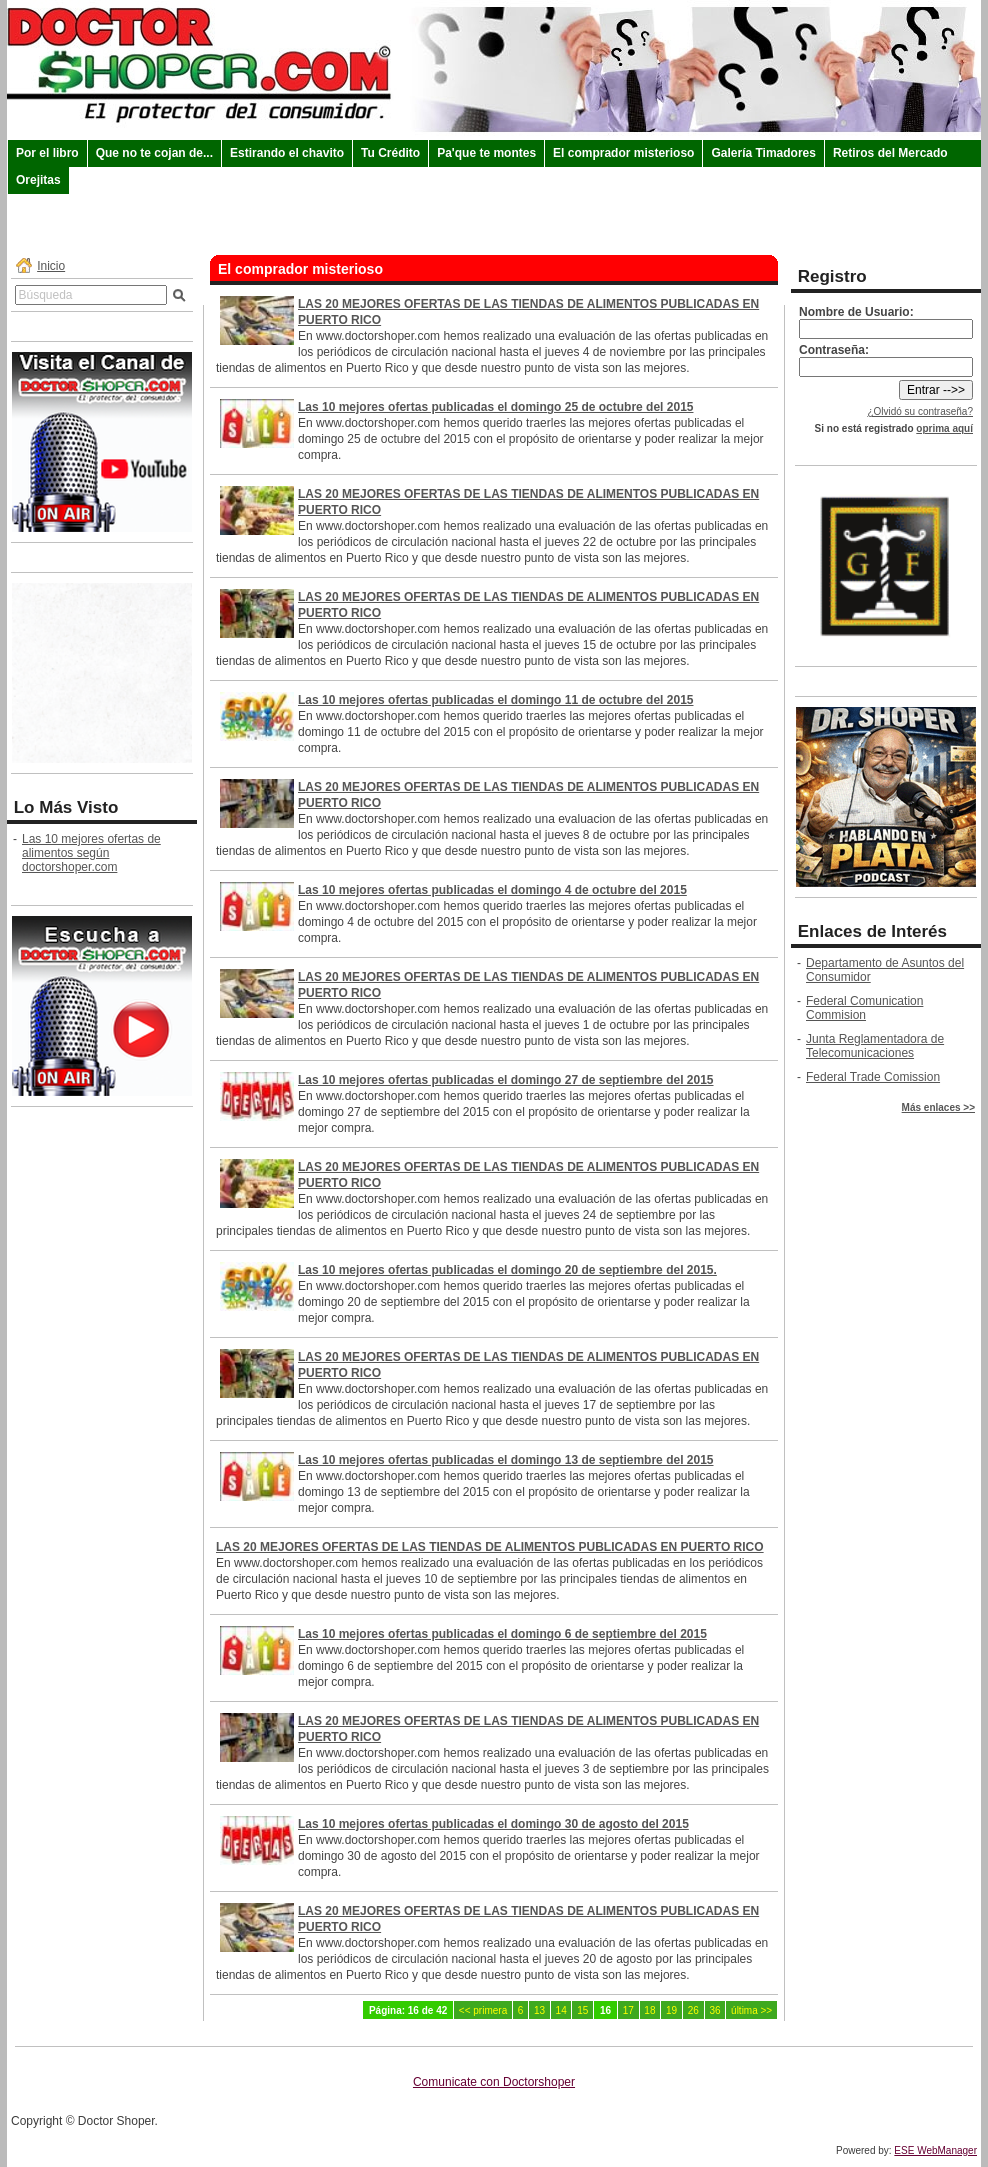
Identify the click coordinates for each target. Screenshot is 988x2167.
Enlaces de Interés (872, 931)
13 (539, 2010)
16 (605, 2010)
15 (582, 2010)
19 (671, 2010)
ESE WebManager (935, 2150)
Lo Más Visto (66, 807)
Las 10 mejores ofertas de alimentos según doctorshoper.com (91, 853)
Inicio (51, 266)
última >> (751, 2010)
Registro (832, 276)
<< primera (483, 2010)
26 (693, 2010)
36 (714, 2010)
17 (628, 2010)
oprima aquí (944, 428)
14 (561, 2010)
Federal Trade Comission (873, 1077)
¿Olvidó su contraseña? (920, 411)
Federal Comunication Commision (864, 1008)
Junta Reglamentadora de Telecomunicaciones (875, 1046)
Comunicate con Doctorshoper (494, 2082)
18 (649, 2010)
